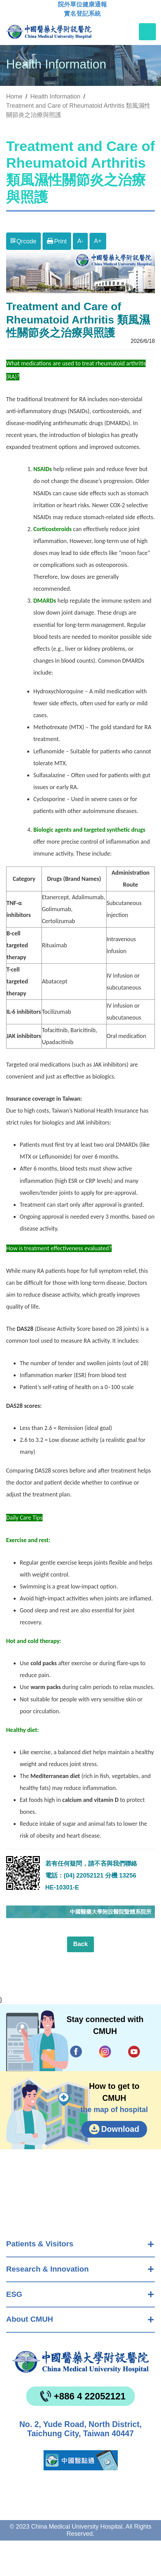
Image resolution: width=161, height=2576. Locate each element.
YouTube (134, 2052)
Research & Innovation (47, 2269)
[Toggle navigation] (147, 31)
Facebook (76, 2052)
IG (105, 2051)
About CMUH (29, 2319)
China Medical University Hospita (80, 2362)
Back (80, 1944)
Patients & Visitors (39, 2244)
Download (120, 2129)
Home (14, 96)
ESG (14, 2294)
